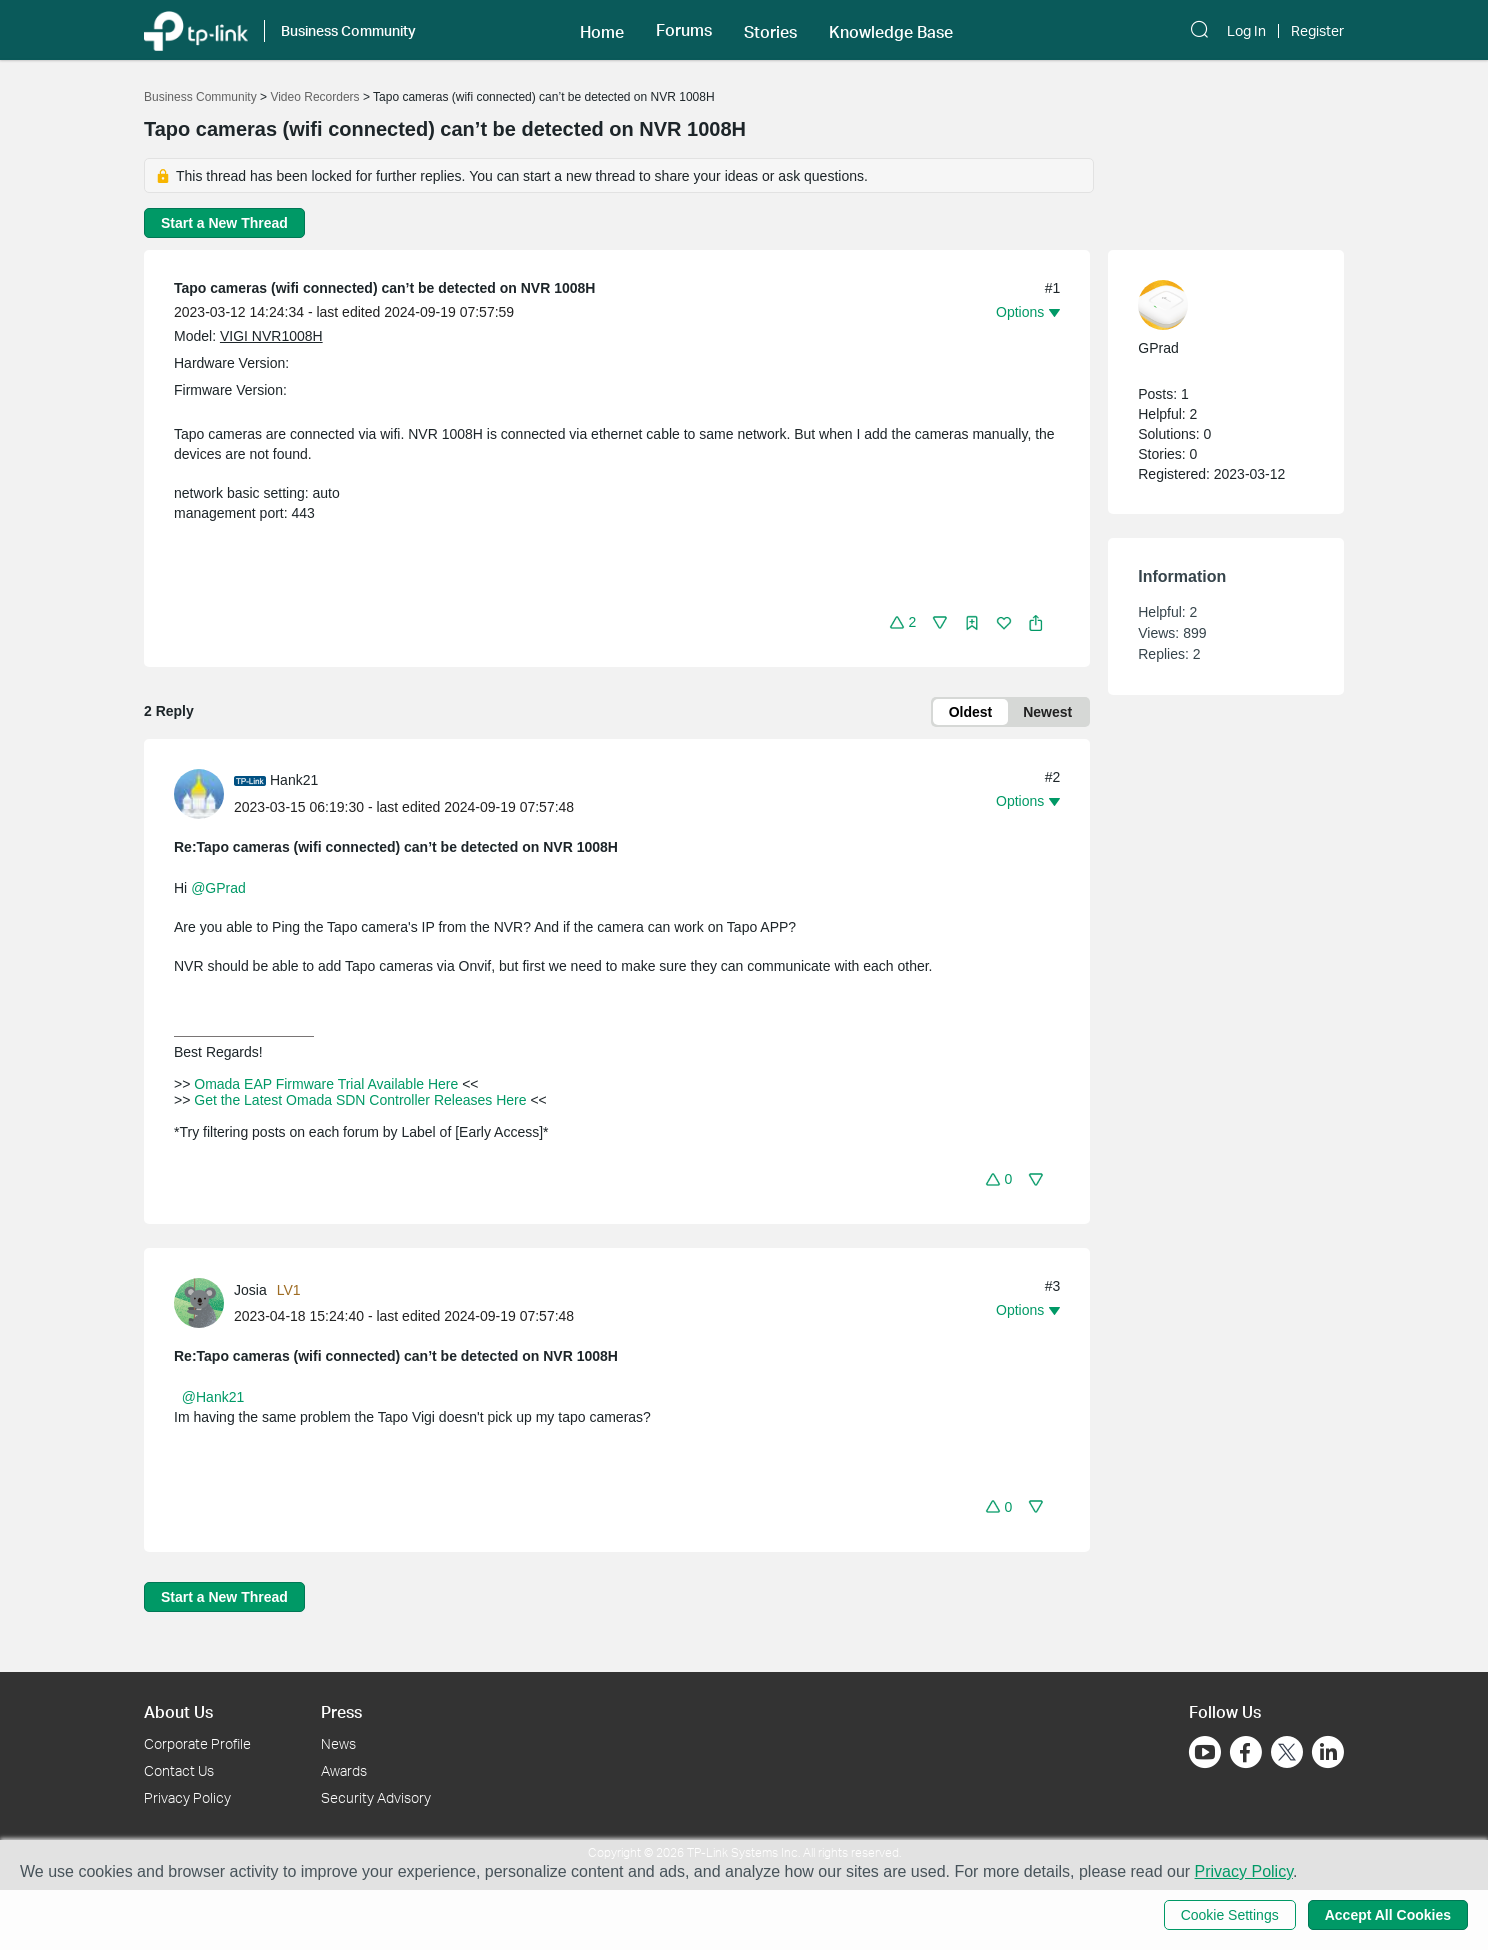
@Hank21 (213, 1397)
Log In (1246, 31)
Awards (344, 1770)
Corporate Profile (197, 1743)
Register (1317, 31)
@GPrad (218, 888)
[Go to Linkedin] (1328, 1752)
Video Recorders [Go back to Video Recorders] (314, 97)
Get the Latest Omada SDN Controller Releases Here (360, 1100)
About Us (178, 1711)
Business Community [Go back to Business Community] (200, 97)
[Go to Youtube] (1205, 1752)
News (338, 1743)
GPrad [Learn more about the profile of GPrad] (1158, 348)
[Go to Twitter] (1287, 1754)
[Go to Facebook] (1246, 1752)
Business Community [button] (348, 30)
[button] (602, 30)
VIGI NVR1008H (271, 336)
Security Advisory (376, 1797)
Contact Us (179, 1770)
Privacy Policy (187, 1797)
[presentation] (199, 794)
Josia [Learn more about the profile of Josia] (250, 1290)
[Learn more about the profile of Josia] (204, 1302)
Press (341, 1711)
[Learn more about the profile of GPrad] (1216, 305)
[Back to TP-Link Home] (196, 29)
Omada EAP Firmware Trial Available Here (326, 1084)
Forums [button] (684, 30)
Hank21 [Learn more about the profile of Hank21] (294, 780)
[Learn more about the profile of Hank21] (204, 793)
